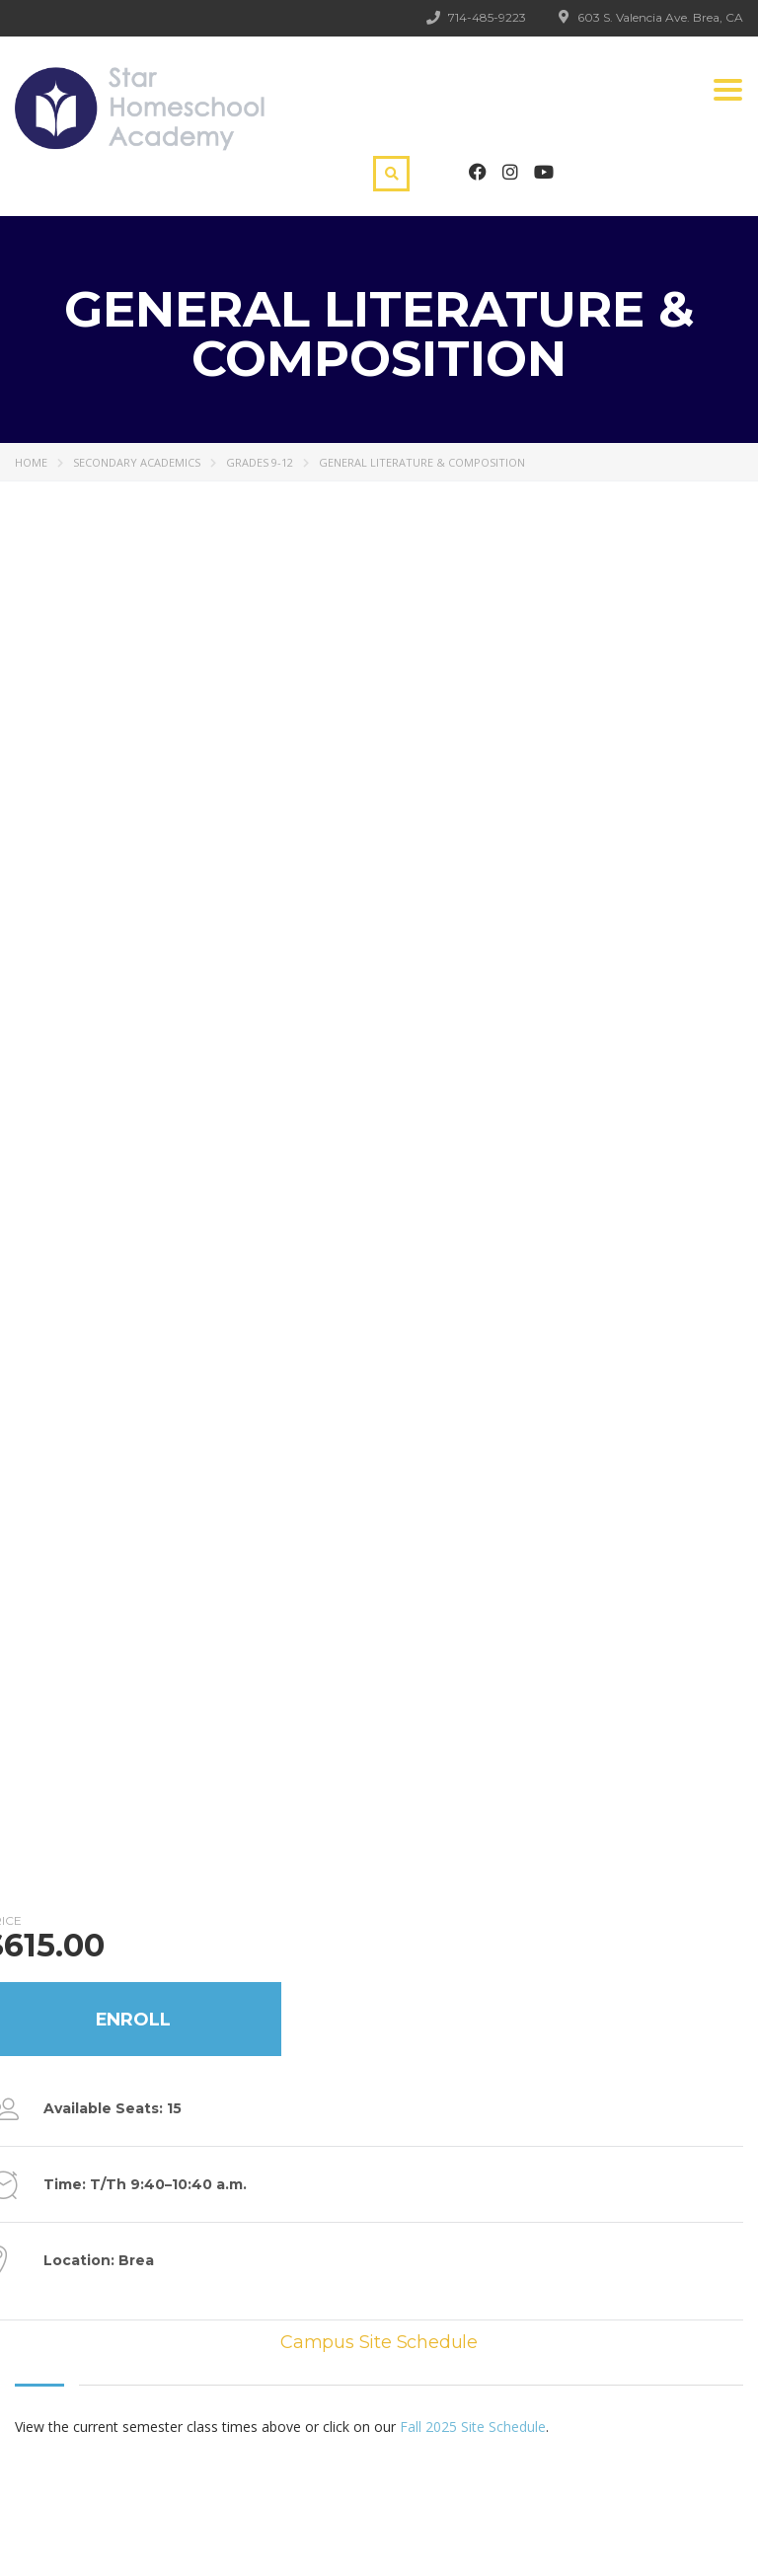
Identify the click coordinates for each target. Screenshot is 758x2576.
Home (31, 462)
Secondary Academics (136, 462)
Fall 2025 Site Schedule (473, 2426)
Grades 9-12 (259, 462)
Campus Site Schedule (379, 2342)
